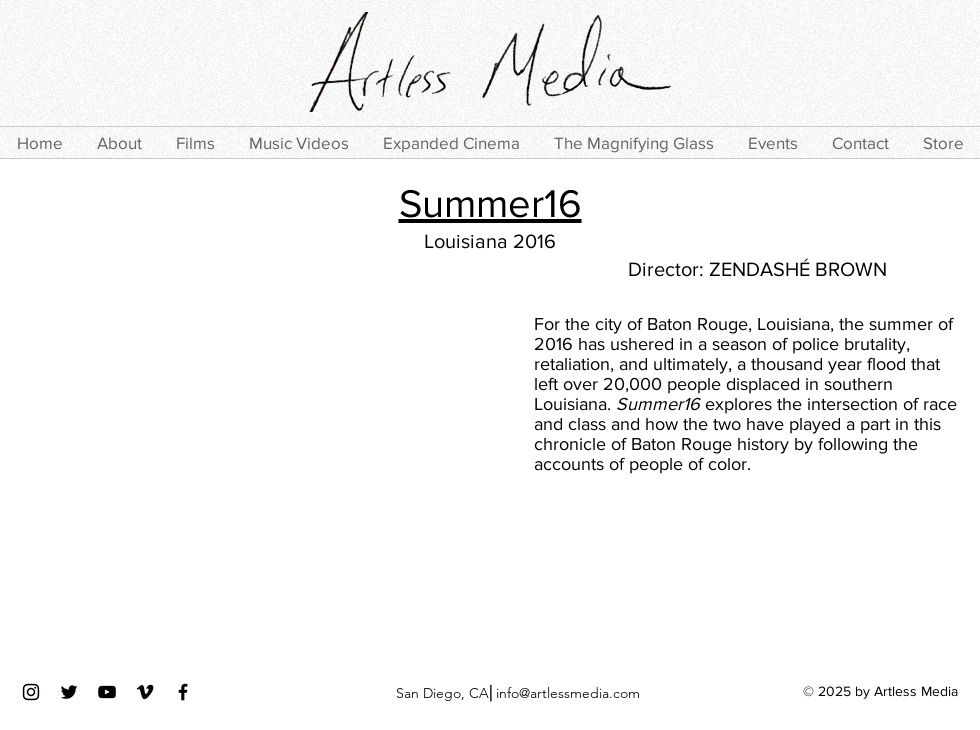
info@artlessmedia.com (568, 693)
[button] (195, 142)
